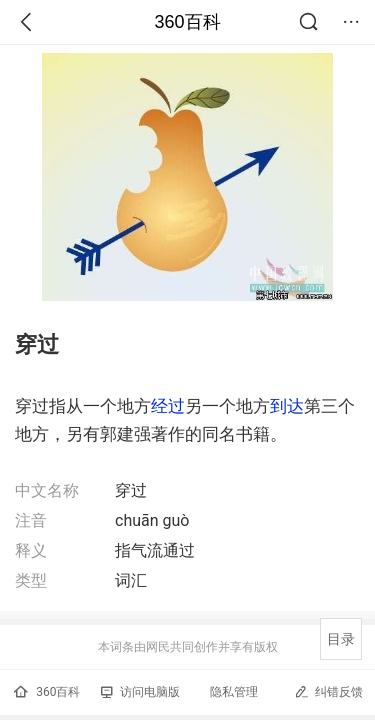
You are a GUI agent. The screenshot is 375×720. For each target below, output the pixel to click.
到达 (287, 406)
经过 (168, 406)
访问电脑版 (140, 692)
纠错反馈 (328, 691)
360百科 (187, 22)
